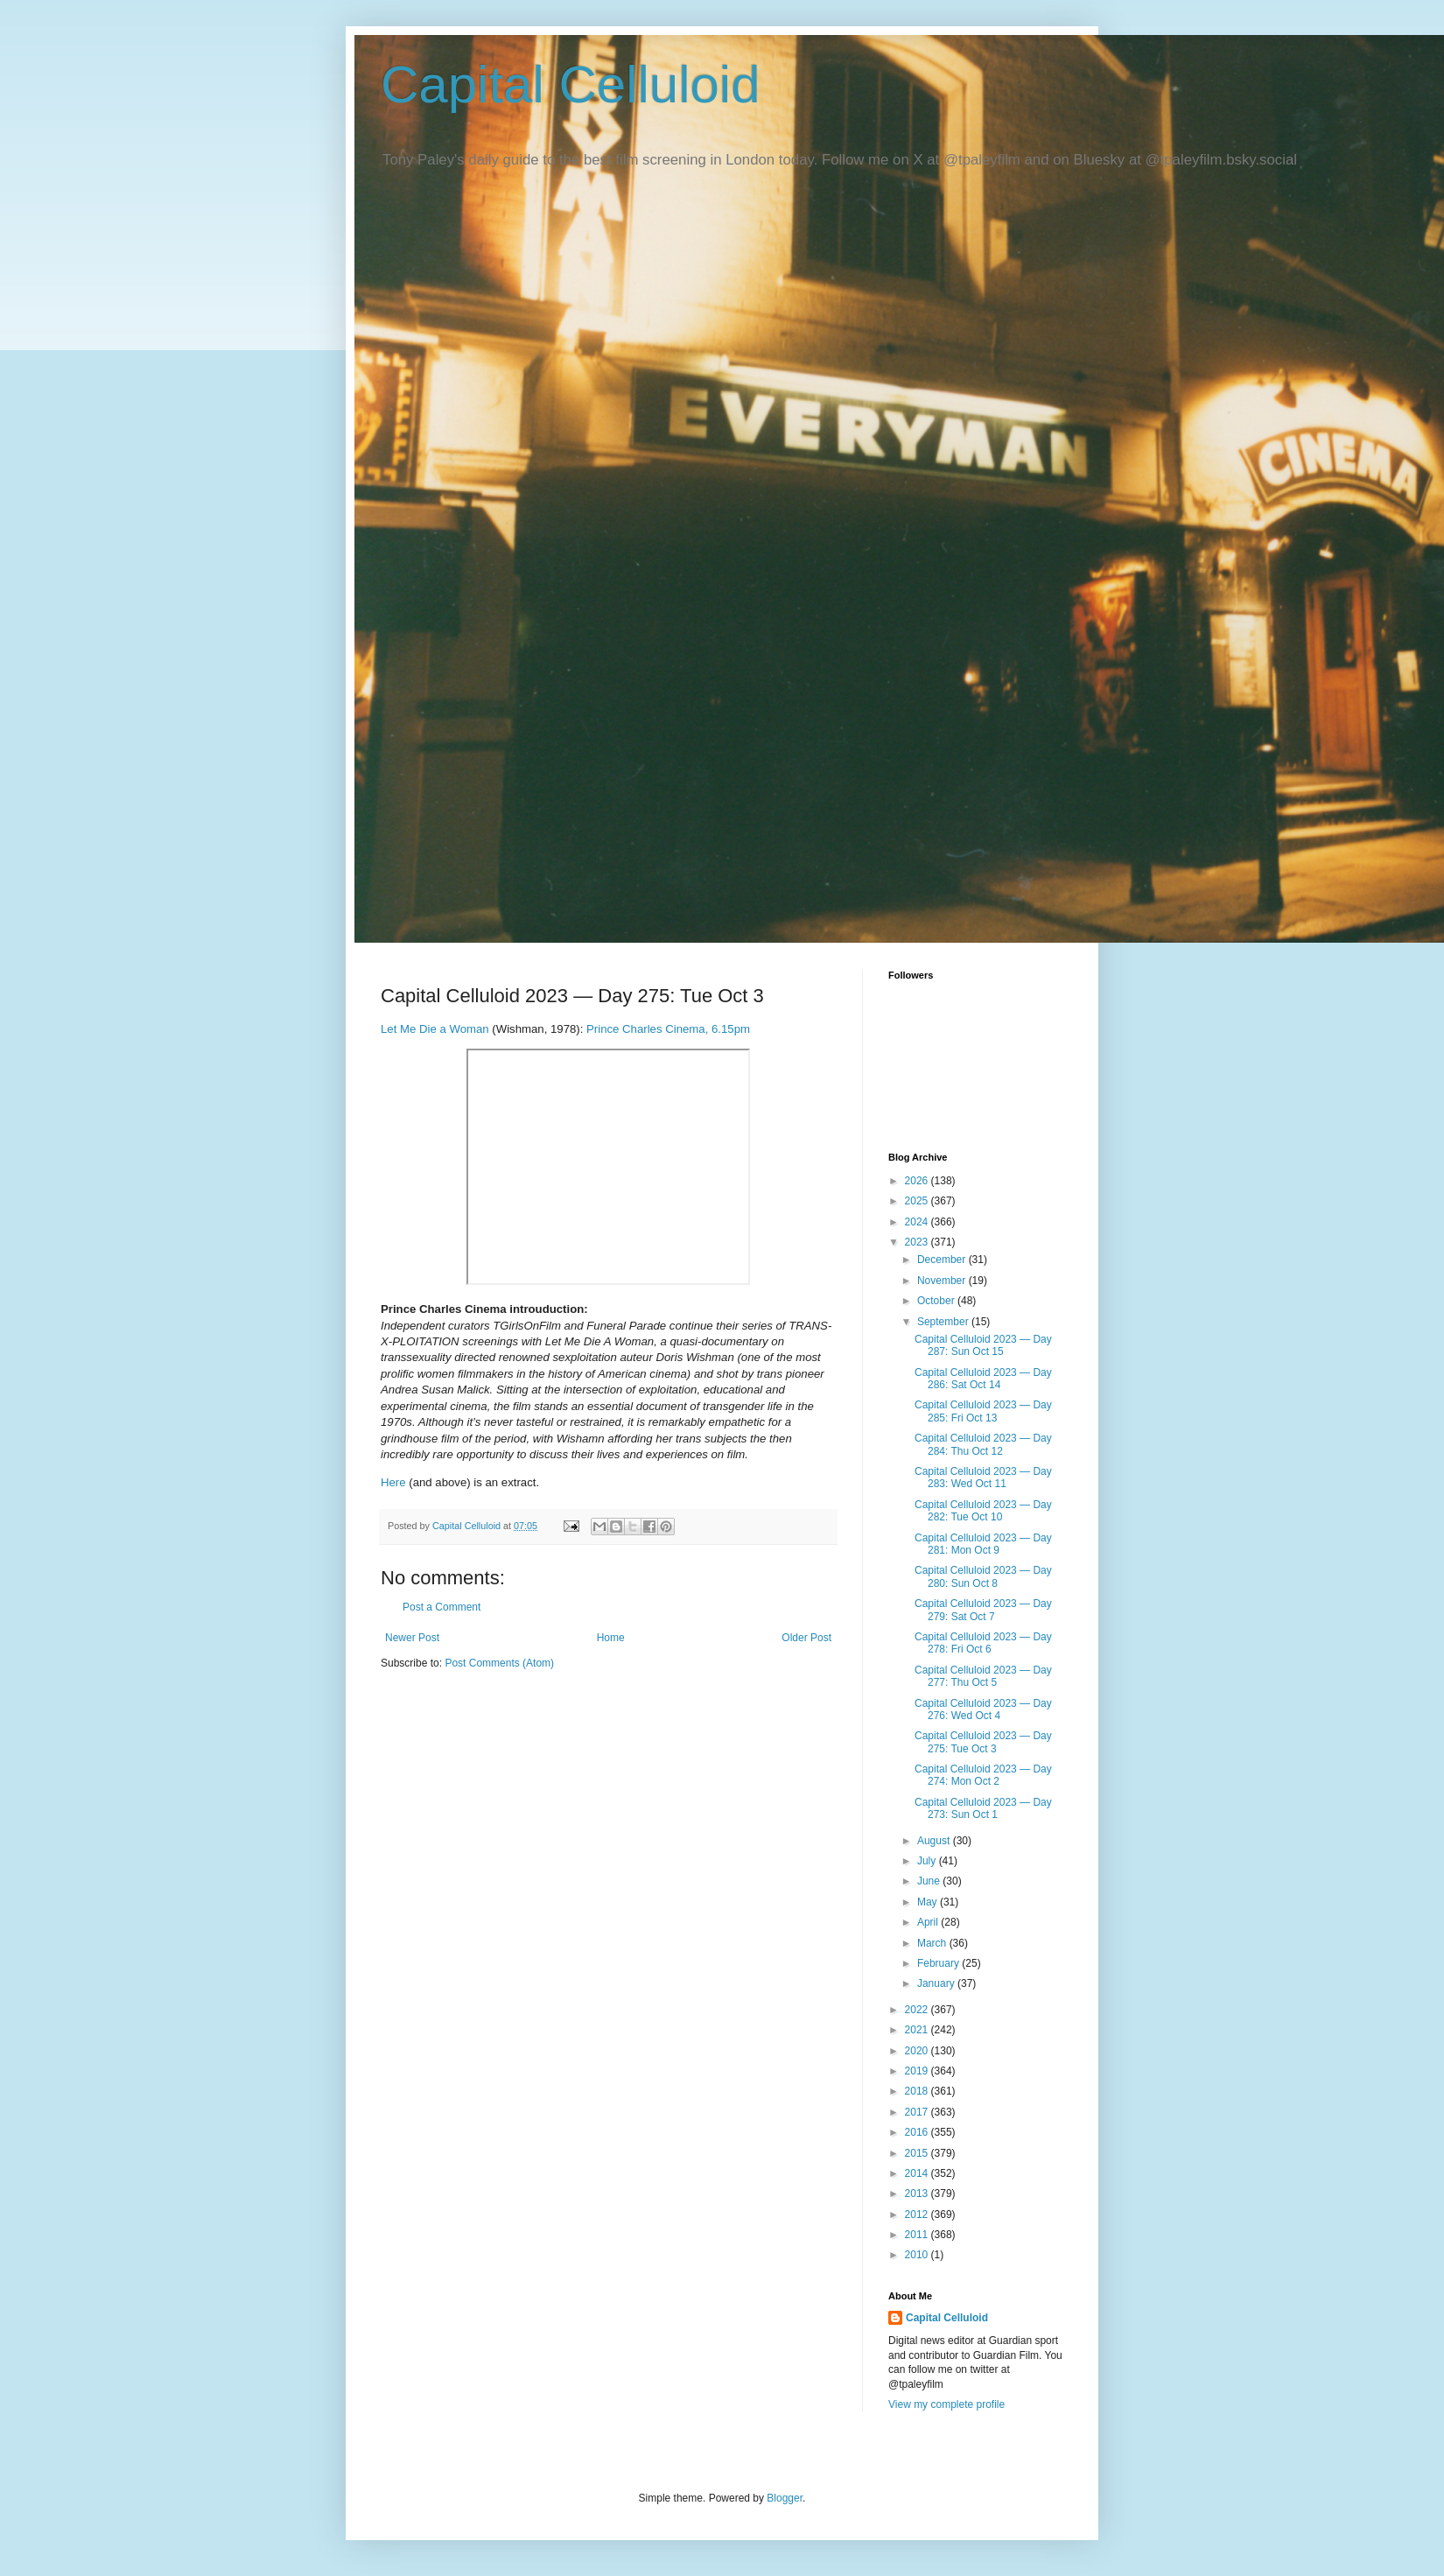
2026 (918, 1181)
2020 (918, 2051)
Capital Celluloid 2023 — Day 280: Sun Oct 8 (983, 1576)
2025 (918, 1201)
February (939, 1963)
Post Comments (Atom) (499, 1663)
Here (393, 1482)
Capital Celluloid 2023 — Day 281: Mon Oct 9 (983, 1544)
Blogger (785, 2498)
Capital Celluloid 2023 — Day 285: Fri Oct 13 (983, 1411)
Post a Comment (441, 1607)
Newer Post (412, 1638)
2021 (918, 2030)
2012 (918, 2214)
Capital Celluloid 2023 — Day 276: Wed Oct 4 (983, 1709)
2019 (918, 2071)
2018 (918, 2091)
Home (611, 1638)
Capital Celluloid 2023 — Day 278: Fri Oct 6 (983, 1643)
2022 (918, 2010)
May (928, 1902)
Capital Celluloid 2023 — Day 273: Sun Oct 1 (983, 1808)
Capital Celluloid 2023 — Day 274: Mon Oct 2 (983, 1775)
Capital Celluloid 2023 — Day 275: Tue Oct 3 (983, 1742)
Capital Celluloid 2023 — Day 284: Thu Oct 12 (983, 1444)
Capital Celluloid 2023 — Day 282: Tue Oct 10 (983, 1511)
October (937, 1301)
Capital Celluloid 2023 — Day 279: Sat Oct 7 (983, 1609)
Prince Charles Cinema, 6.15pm (668, 1028)
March (933, 1943)
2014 (918, 2173)
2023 (918, 1242)
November (943, 1280)
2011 (918, 2235)
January (937, 1983)
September (944, 1322)
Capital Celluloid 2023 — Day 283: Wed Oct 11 (983, 1477)
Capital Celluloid (571, 84)
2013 (918, 2193)
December (943, 1259)
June (930, 1881)
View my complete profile (946, 2404)
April (929, 1922)
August (935, 1841)
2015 (918, 2153)
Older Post (806, 1638)
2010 (918, 2255)
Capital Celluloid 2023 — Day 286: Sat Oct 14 (983, 1378)
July (928, 1861)
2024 (918, 1222)
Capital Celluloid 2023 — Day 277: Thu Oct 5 (983, 1676)
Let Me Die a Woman (435, 1028)
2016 (918, 2132)
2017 (918, 2112)
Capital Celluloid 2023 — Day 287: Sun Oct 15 (983, 1345)
